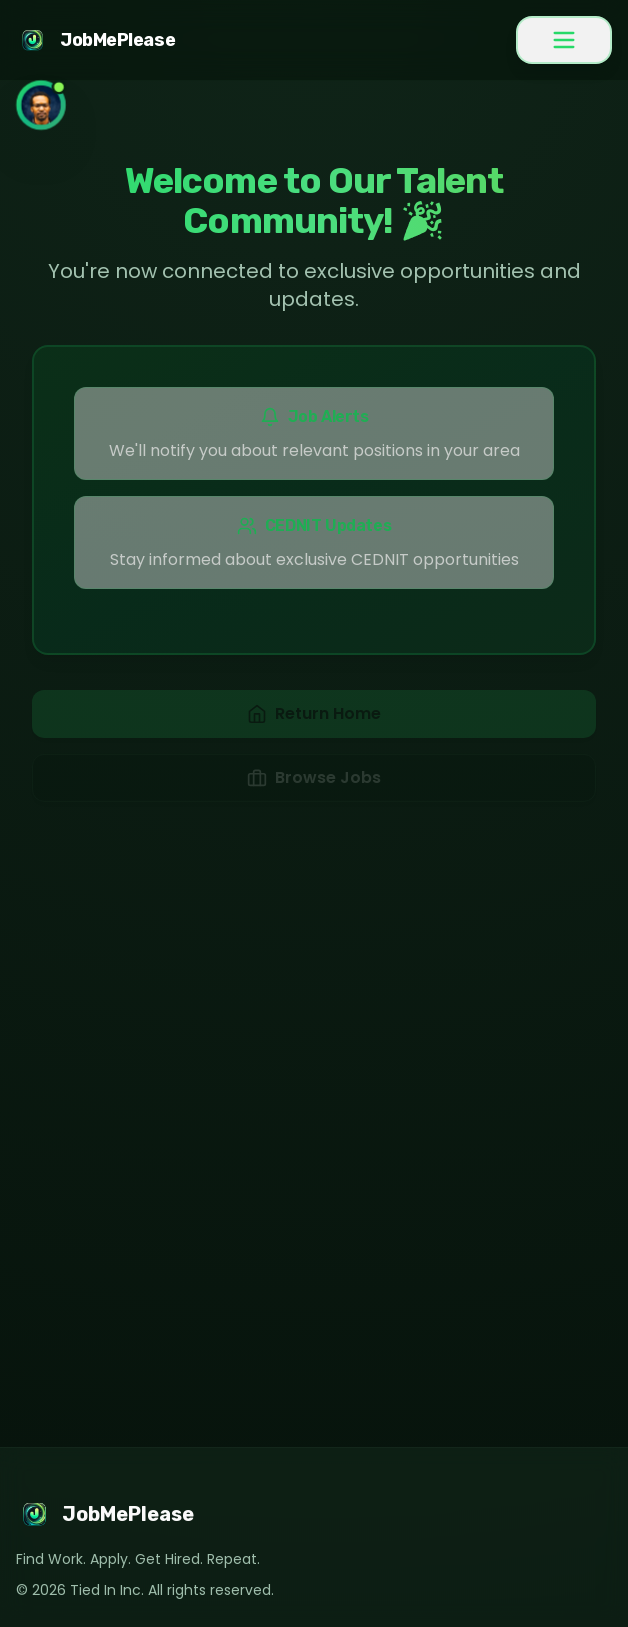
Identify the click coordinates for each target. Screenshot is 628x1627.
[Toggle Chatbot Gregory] (41, 105)
